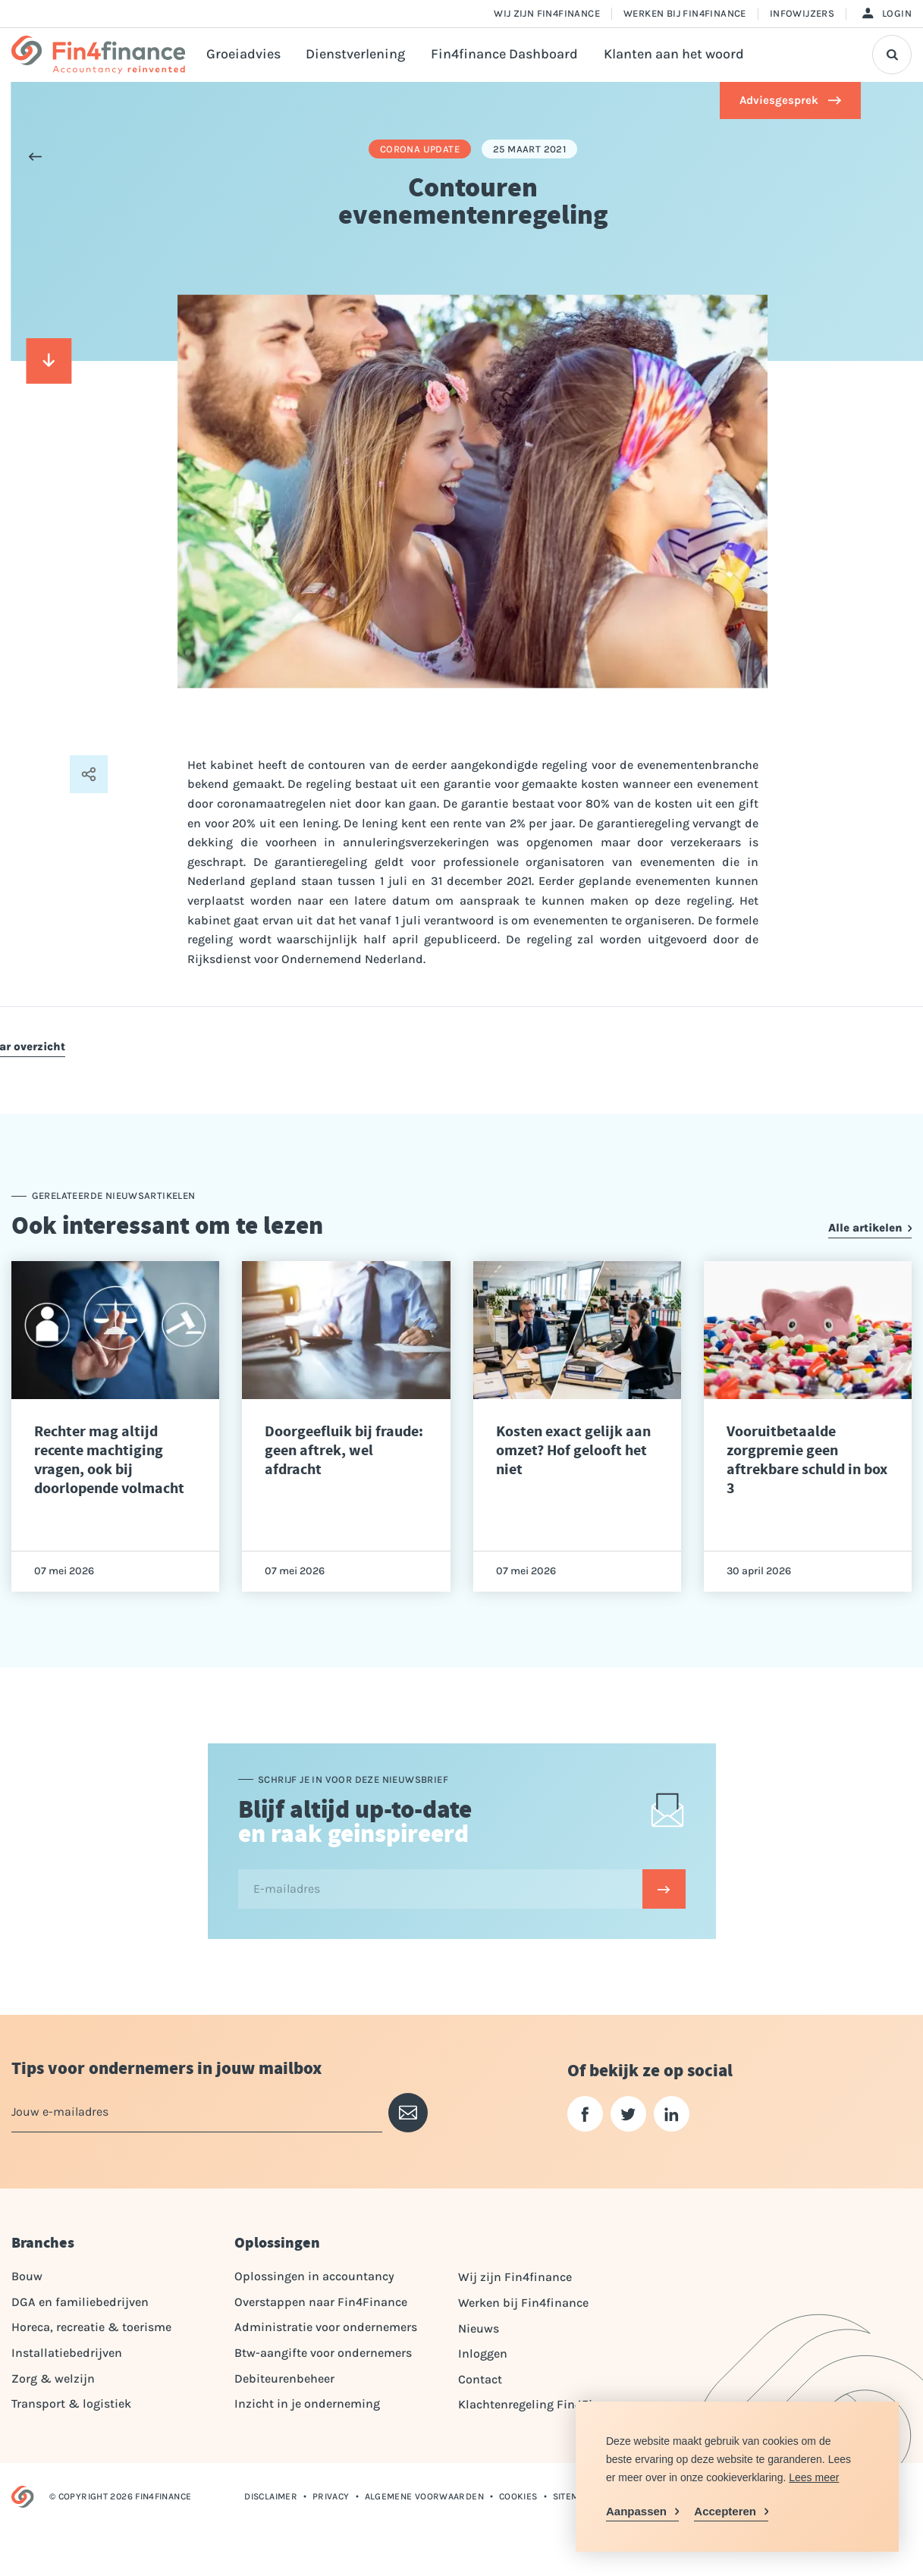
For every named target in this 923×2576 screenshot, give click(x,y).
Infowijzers (802, 13)
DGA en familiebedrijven (80, 2302)
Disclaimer (270, 2496)
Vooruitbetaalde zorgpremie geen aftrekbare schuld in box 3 (807, 1459)
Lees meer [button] (814, 2477)
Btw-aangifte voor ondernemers (323, 2352)
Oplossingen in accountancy (314, 2276)
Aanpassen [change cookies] (636, 2511)
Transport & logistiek (71, 2403)
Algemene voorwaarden (424, 2496)
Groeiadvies (243, 54)
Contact (480, 2379)
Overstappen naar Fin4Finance (320, 2302)
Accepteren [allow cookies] (725, 2511)
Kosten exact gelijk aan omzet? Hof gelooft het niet (573, 1450)
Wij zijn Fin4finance (547, 13)
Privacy (331, 2496)
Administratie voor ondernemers (325, 2327)
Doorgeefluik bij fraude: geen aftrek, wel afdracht (344, 1450)
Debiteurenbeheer (284, 2378)
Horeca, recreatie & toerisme (91, 2327)
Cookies (518, 2496)
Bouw (26, 2276)
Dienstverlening (355, 54)
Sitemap (572, 2496)
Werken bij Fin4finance (684, 13)
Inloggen (482, 2353)
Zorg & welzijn (53, 2378)
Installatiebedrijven (66, 2352)
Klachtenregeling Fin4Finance (542, 2404)
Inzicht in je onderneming (307, 2403)
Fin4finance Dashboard (504, 54)
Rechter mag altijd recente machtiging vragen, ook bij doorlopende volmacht (109, 1459)
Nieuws (478, 2328)
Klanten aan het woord (674, 54)
